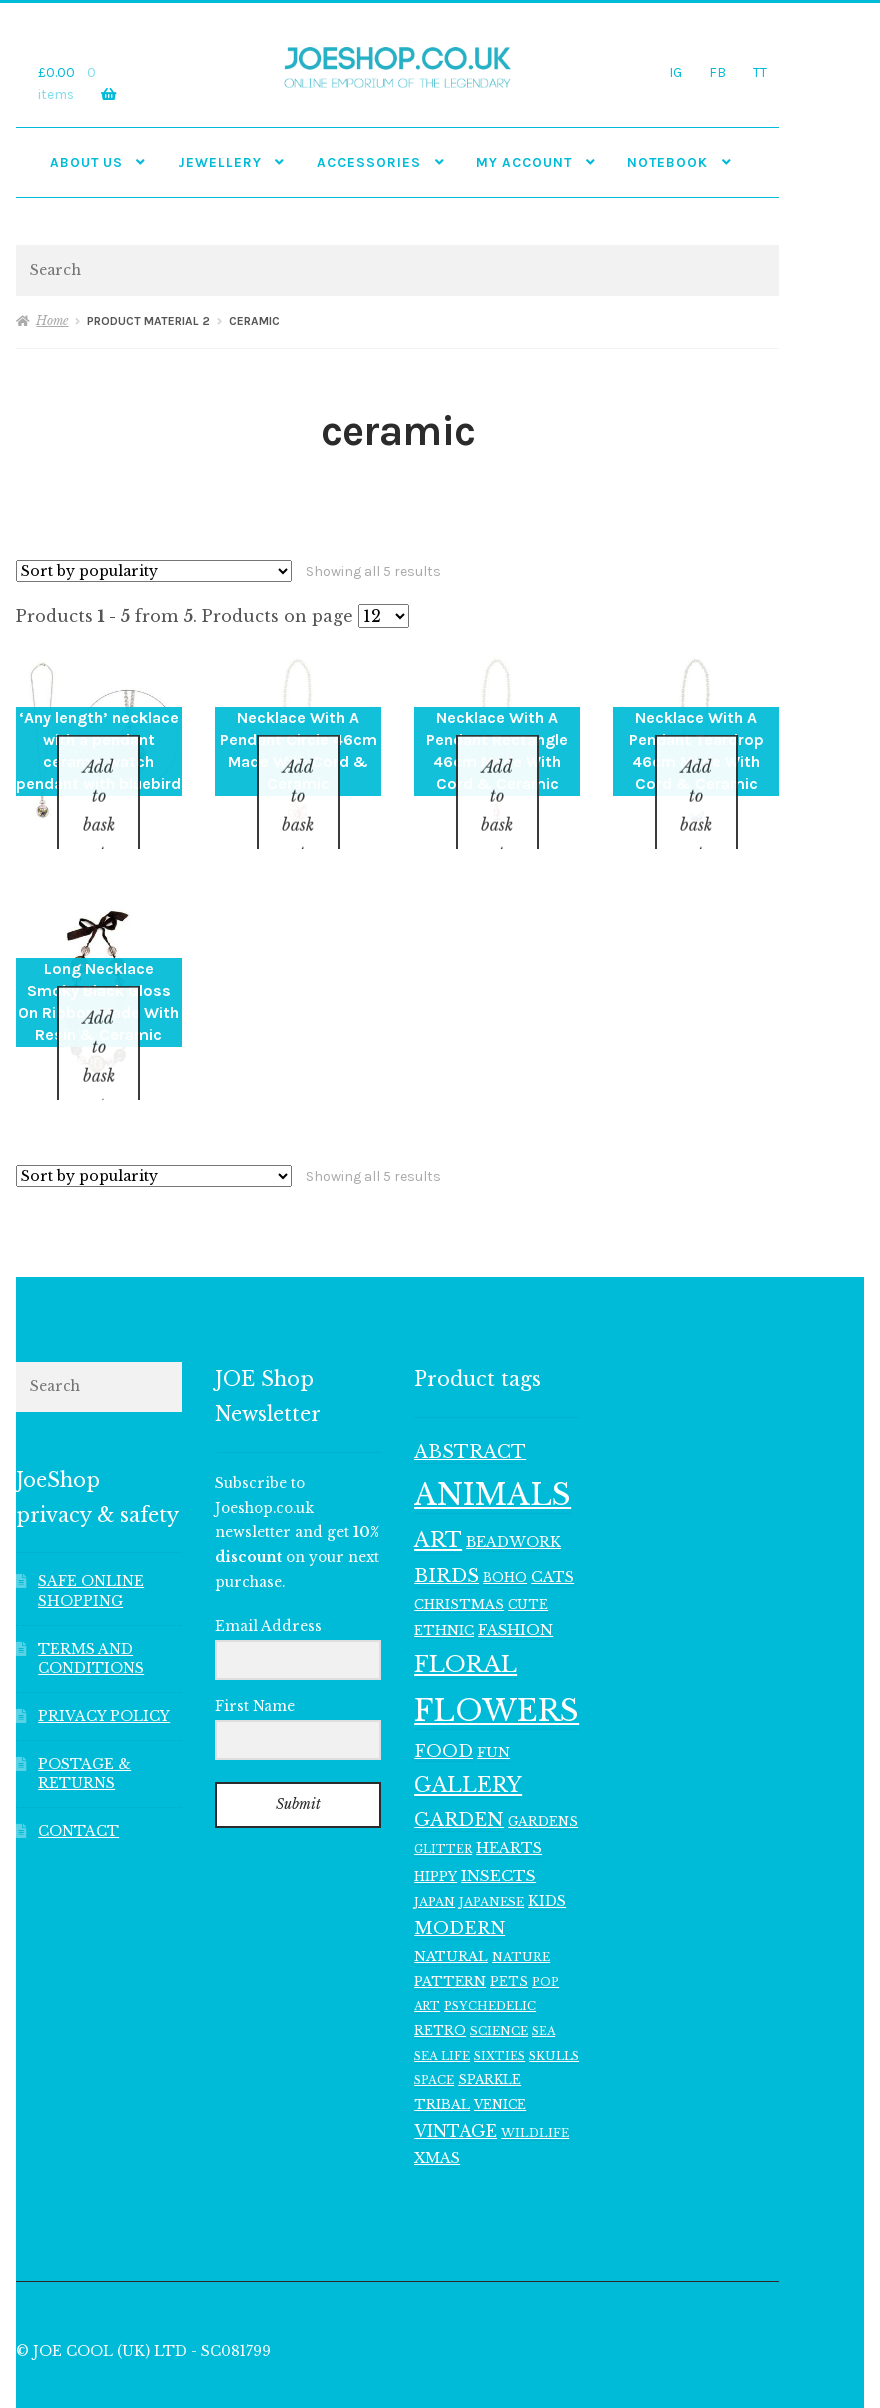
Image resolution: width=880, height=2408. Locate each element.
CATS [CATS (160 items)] (552, 1526)
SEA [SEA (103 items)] (543, 1979)
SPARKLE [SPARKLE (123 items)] (489, 2028)
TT (760, 72)
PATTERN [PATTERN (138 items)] (450, 1929)
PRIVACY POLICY (104, 1664)
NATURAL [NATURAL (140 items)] (451, 1904)
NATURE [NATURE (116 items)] (521, 1905)
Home (52, 320)
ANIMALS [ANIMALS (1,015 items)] (492, 1443)
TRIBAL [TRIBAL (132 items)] (442, 2052)
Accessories (369, 162)
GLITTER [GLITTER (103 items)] (443, 1797)
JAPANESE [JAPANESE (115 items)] (491, 1850)
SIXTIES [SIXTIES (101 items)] (499, 2004)
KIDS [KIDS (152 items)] (547, 1849)
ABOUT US (86, 162)
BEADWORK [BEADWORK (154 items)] (513, 1490)
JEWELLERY (220, 162)
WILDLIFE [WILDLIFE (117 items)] (535, 2081)
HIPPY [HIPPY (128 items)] (435, 1824)
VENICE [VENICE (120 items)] (500, 2052)
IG (675, 72)
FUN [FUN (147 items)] (493, 1700)
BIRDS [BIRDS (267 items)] (446, 1524)
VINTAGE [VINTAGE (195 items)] (455, 2079)
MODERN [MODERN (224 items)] (459, 1877)
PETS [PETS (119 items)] (509, 1929)
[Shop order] (154, 571)
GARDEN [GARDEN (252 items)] (459, 1768)
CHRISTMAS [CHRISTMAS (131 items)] (459, 1552)
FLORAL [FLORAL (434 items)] (465, 1612)
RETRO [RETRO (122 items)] (440, 1978)
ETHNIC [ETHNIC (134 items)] (444, 1579)
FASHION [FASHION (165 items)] (515, 1579)
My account (524, 162)
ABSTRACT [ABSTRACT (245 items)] (470, 1400)
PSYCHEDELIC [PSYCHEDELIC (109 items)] (490, 1955)
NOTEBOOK (667, 162)
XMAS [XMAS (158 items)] (437, 2107)
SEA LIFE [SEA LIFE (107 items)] (442, 2004)
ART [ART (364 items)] (438, 1488)
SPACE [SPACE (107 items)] (434, 2029)
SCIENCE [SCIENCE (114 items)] (499, 1979)
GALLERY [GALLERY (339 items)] (468, 1732)
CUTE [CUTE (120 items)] (528, 1552)
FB (717, 72)
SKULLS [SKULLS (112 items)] (554, 2004)
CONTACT (78, 1779)
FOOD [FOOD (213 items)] (443, 1699)
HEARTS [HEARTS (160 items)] (509, 1796)
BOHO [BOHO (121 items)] (505, 1526)
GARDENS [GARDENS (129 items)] (543, 1769)
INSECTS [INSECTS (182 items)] (498, 1823)
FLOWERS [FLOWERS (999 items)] (496, 1659)
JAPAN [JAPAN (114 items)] (434, 1850)
